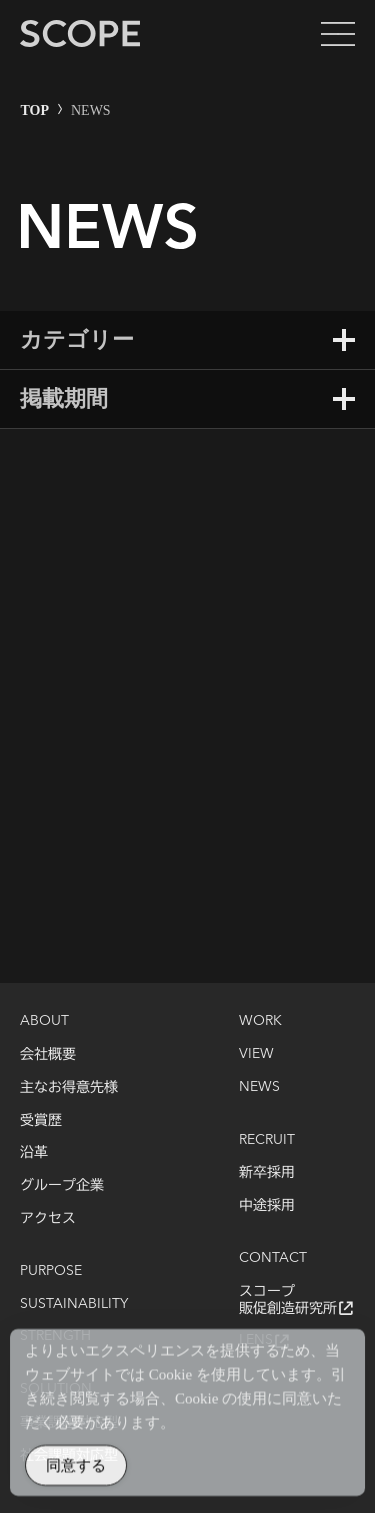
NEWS (259, 1087)
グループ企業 (62, 1185)
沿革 (34, 1152)
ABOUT (44, 1021)
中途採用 (267, 1205)
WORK (260, 1021)
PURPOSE (51, 1271)
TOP (35, 110)
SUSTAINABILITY (74, 1304)
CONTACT (273, 1258)
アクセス (48, 1218)
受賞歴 (41, 1120)
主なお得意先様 (69, 1087)
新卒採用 (267, 1172)
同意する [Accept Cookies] (76, 1472)
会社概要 (48, 1054)
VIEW (256, 1054)
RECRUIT (267, 1140)
